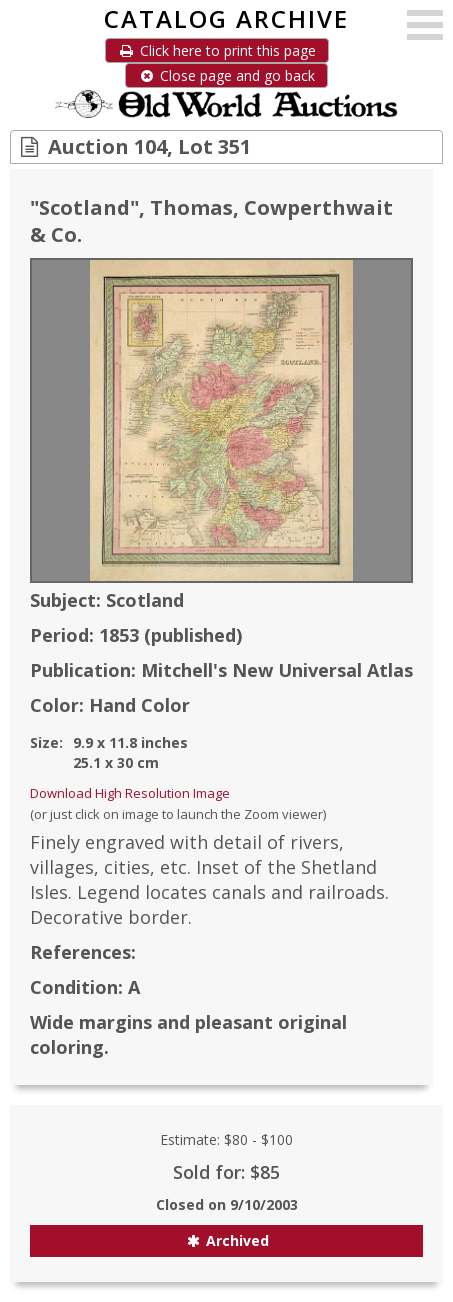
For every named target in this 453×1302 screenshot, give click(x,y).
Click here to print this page (217, 50)
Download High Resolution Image (130, 793)
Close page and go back (226, 75)
